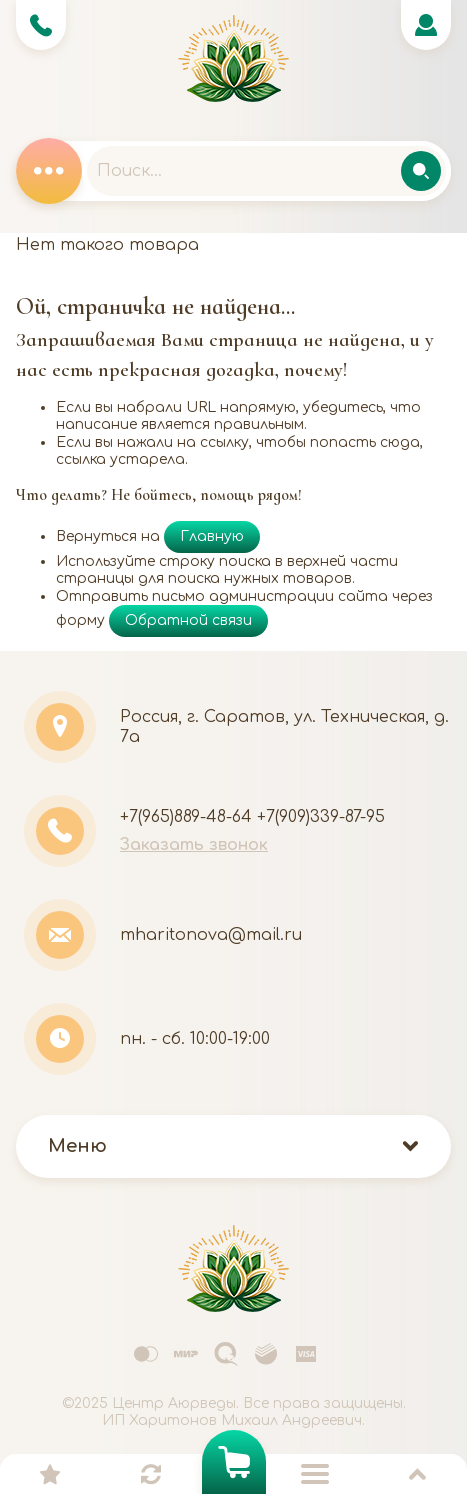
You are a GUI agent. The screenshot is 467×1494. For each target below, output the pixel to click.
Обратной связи (188, 620)
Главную (212, 536)
